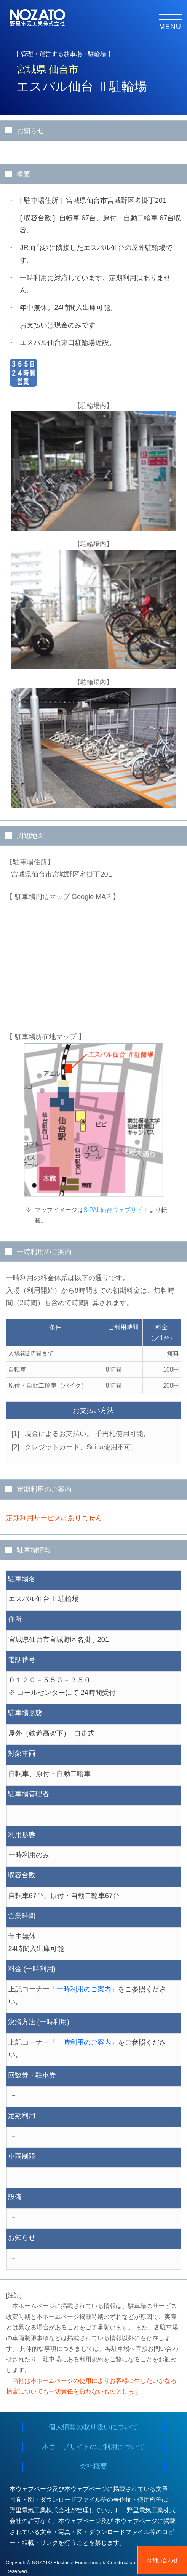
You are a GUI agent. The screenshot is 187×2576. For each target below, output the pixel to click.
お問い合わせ (162, 2560)
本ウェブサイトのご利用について (93, 2447)
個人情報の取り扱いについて (93, 2427)
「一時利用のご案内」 (84, 1989)
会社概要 (93, 2466)
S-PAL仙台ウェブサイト (116, 1210)
